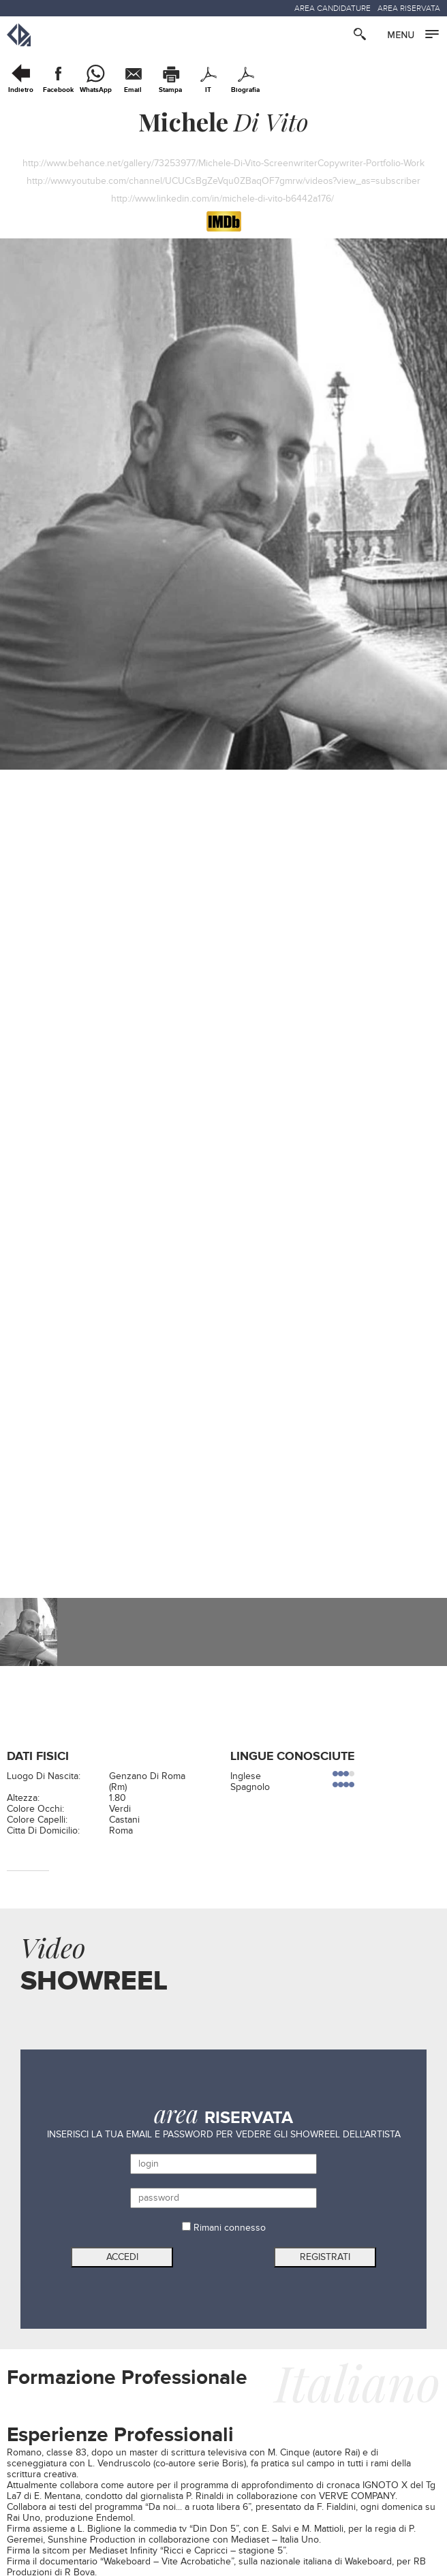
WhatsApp (96, 90)
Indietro (20, 90)
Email (133, 90)
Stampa (170, 90)
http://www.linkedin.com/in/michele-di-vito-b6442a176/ (224, 198)
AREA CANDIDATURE (332, 8)
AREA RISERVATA (408, 8)
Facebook (58, 90)
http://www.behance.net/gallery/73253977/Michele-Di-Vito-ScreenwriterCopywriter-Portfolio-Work (223, 163)
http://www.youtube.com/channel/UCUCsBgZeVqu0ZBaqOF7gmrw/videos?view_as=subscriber (223, 181)
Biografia (245, 90)
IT (208, 90)
